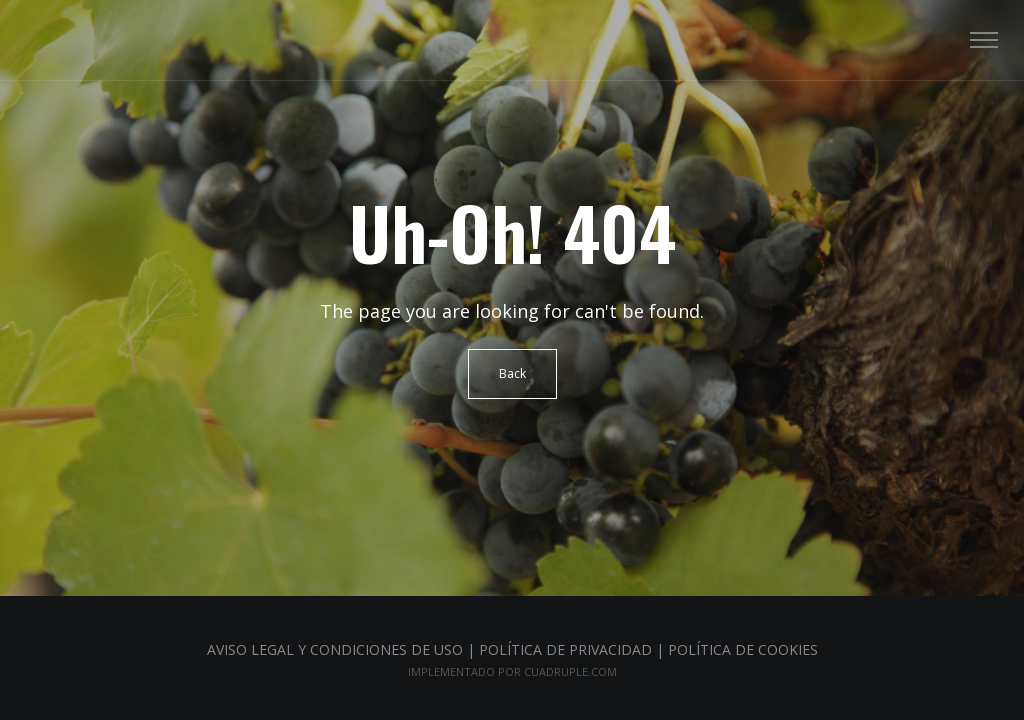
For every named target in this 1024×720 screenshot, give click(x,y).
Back (512, 373)
